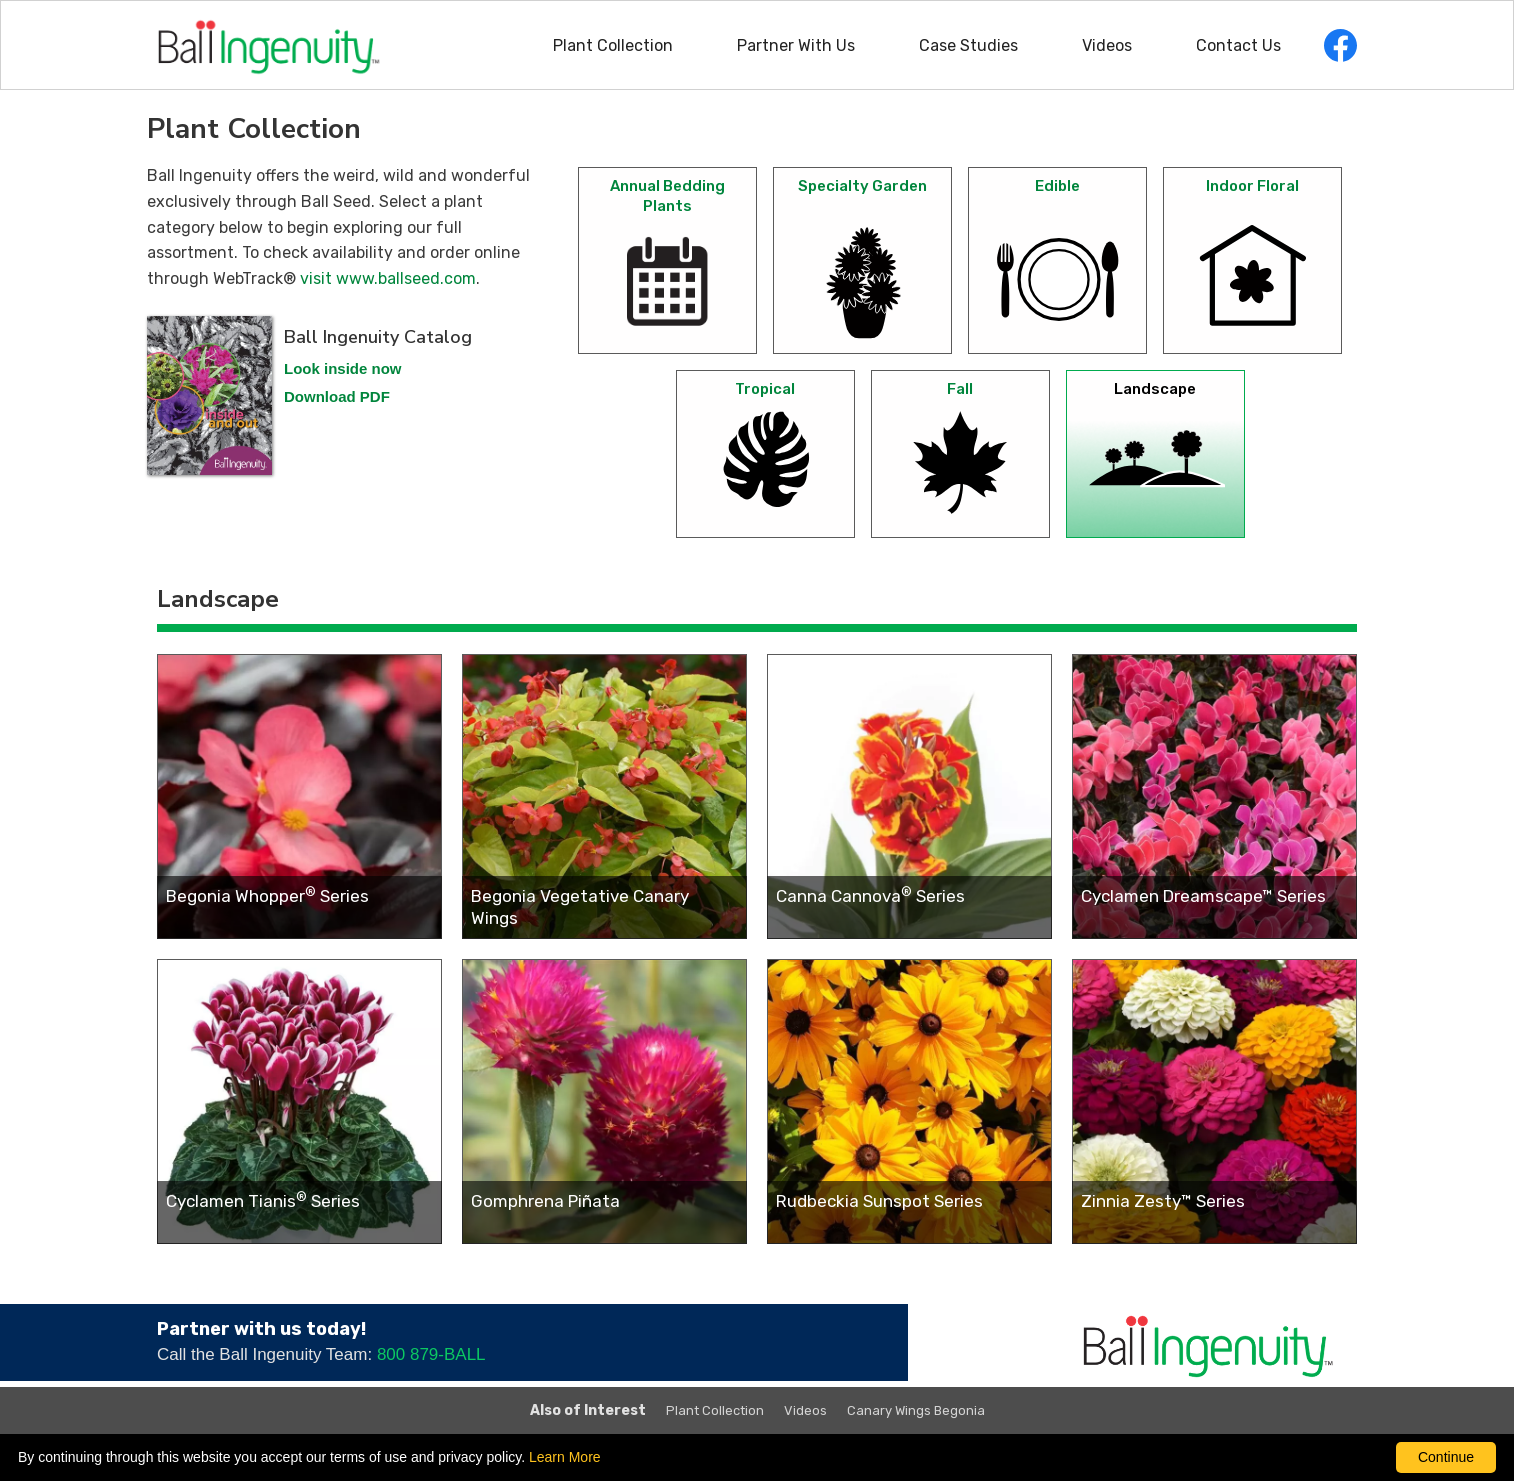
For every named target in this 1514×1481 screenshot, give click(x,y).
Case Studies (968, 45)
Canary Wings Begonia (916, 1410)
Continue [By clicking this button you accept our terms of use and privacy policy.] (1446, 1457)
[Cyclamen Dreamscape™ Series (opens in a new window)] (1214, 796)
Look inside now (343, 368)
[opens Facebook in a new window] (1340, 45)
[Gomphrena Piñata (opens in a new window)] (604, 1101)
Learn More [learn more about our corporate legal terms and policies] (565, 1457)
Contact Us (1238, 45)
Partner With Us (796, 45)
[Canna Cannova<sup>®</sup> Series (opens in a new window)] (909, 796)
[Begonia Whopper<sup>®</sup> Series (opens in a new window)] (299, 796)
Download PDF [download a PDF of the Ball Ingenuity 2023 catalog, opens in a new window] (337, 396)
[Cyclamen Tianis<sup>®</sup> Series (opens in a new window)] (299, 1101)
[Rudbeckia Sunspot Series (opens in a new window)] (909, 1101)
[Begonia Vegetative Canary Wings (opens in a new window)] (604, 796)
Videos (1107, 45)
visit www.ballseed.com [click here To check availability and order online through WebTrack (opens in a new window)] (388, 278)
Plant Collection (613, 45)
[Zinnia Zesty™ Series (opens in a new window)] (1214, 1101)
